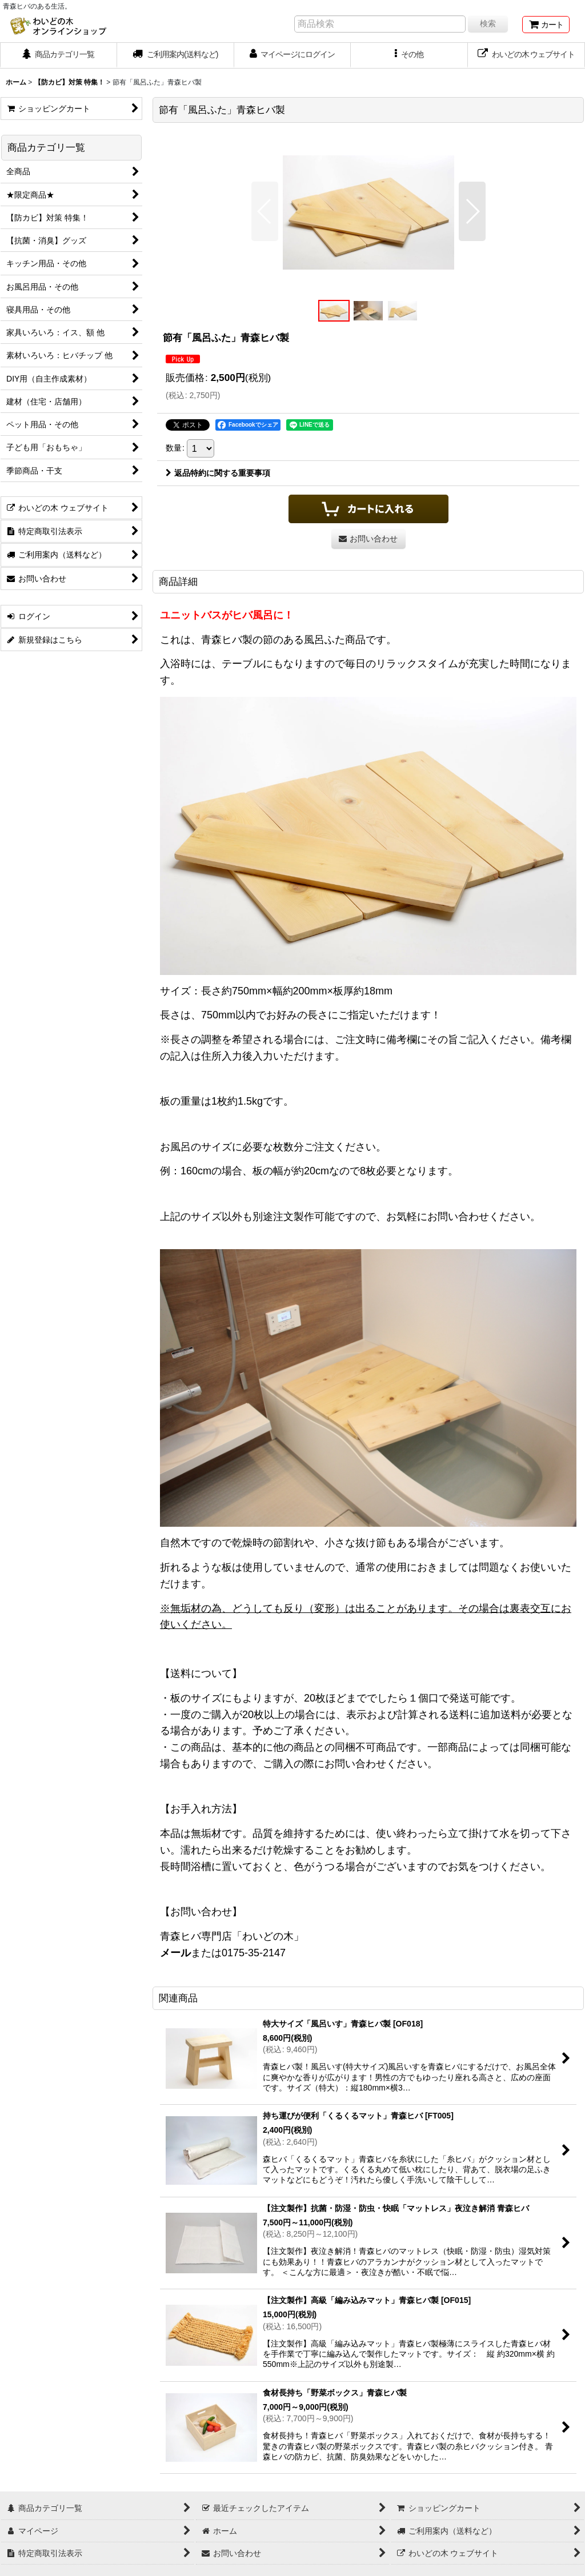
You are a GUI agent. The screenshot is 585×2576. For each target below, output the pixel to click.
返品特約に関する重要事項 (218, 473)
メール (175, 1953)
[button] (409, 55)
